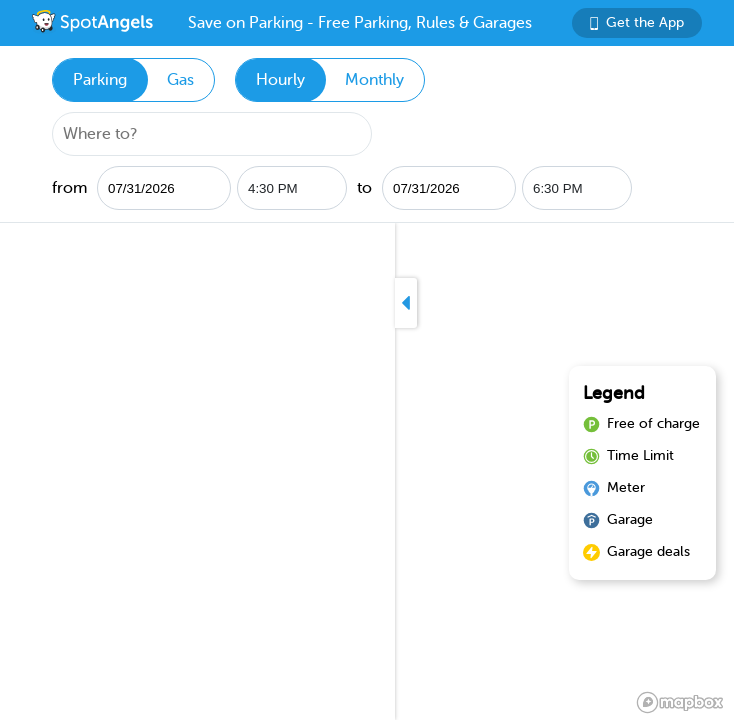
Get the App (637, 22)
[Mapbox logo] (680, 702)
